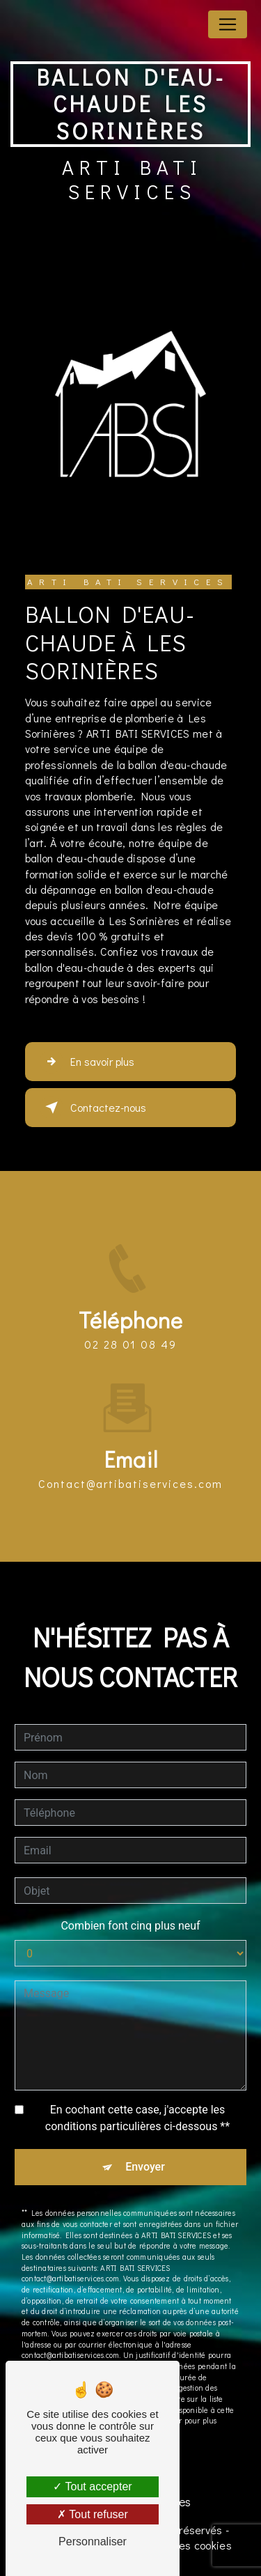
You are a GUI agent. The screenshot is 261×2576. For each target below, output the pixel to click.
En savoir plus (87, 1061)
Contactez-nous (93, 1107)
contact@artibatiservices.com (130, 1459)
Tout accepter (92, 2486)
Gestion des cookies (181, 2545)
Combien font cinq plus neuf (130, 1901)
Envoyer (145, 2142)
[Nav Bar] (227, 24)
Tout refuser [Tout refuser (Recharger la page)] (92, 2514)
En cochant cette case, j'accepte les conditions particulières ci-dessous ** (137, 2094)
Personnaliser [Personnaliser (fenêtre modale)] (92, 2541)
